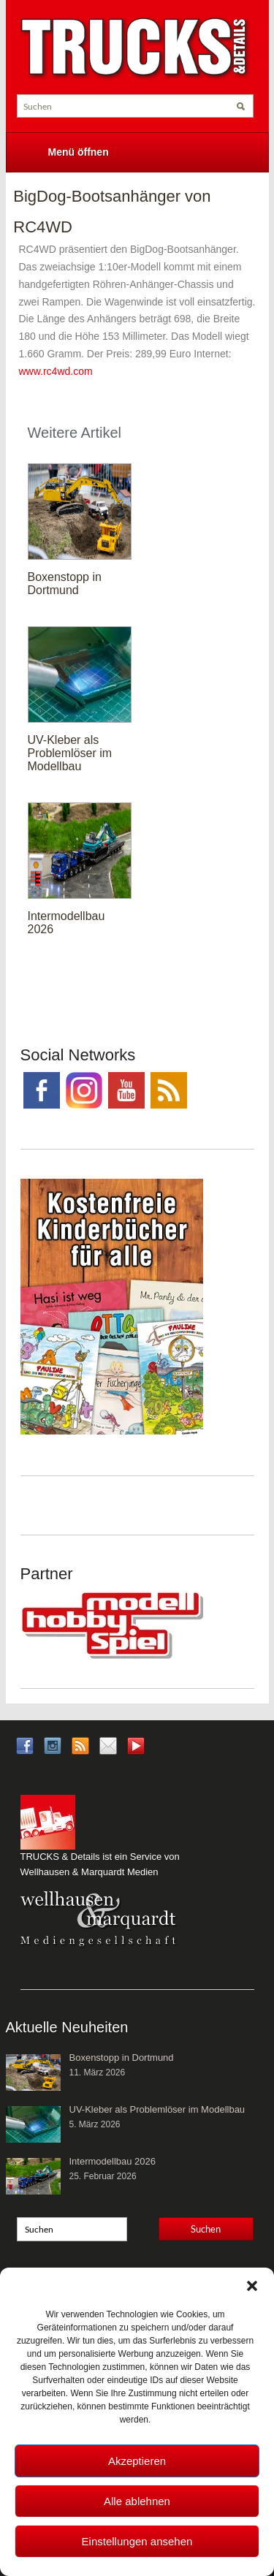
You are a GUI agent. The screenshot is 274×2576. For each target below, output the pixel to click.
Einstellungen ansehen (137, 2541)
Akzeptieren (137, 2461)
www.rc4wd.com (56, 371)
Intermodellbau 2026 (112, 2161)
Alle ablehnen (137, 2501)
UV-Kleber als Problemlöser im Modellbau (70, 753)
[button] (252, 2286)
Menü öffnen (78, 152)
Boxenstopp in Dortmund (65, 583)
